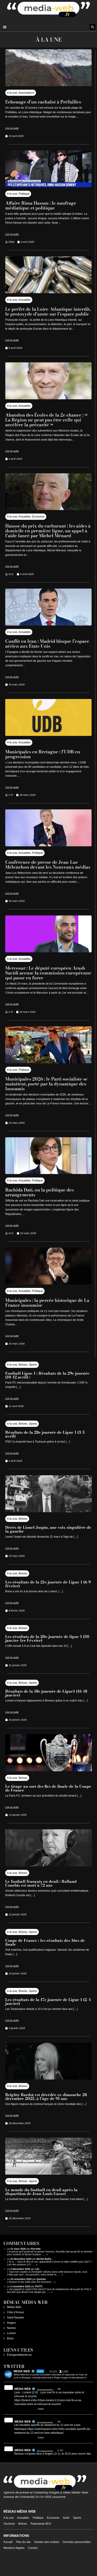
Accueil (8, 2556)
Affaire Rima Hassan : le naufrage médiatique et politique (44, 205)
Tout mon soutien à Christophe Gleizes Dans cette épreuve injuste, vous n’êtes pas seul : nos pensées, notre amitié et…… (47, 2288)
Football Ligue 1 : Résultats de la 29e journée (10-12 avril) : (47, 1390)
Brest (10, 2353)
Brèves (23, 1379)
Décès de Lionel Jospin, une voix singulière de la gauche (48, 1544)
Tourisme (9, 2538)
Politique (24, 193)
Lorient (11, 2347)
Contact (33, 2562)
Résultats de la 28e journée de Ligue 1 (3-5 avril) (45, 1449)
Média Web (14, 2321)
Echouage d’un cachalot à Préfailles (47, 101)
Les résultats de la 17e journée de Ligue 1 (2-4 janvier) (48, 2016)
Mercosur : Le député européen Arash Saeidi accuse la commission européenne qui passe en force (46, 987)
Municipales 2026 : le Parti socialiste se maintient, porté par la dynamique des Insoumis (48, 1098)
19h (59, 2436)
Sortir (66, 2532)
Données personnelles (77, 2556)
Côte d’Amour (15, 2326)
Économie (38, 521)
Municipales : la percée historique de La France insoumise (48, 1317)
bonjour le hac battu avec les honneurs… (31, 2296)
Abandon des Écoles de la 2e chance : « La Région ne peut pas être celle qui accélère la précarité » (47, 424)
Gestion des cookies (46, 2556)
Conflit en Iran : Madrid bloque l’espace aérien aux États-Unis (41, 653)
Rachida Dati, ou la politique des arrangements (43, 1206)
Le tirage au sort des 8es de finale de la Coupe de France (48, 1803)
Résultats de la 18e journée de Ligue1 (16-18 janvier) (46, 1708)
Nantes (11, 2342)
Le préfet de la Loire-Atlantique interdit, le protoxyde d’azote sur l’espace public (43, 313)
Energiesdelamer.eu (19, 2369)
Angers (11, 2337)
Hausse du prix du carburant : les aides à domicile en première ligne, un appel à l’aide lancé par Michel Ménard (46, 538)
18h (59, 2403)
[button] (5, 27)
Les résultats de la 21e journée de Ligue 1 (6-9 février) (48, 1598)
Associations (26, 92)
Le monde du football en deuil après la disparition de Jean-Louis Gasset (41, 2206)
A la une (12, 92)
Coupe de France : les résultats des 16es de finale (45, 1957)
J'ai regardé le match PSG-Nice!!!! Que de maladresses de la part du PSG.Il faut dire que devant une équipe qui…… (49, 2305)
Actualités (25, 299)
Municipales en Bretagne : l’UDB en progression (46, 763)
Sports (33, 1379)
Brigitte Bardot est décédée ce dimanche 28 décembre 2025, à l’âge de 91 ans (46, 2111)
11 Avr (60, 2465)
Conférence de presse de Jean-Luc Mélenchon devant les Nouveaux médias (45, 876)
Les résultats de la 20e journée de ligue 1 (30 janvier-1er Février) (47, 1653)
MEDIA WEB (23, 2403)
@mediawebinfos (45, 2404)
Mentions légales (13, 2562)
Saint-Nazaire (15, 2332)
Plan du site (23, 2556)
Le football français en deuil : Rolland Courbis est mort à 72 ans (41, 1898)
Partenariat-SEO (41, 2538)
